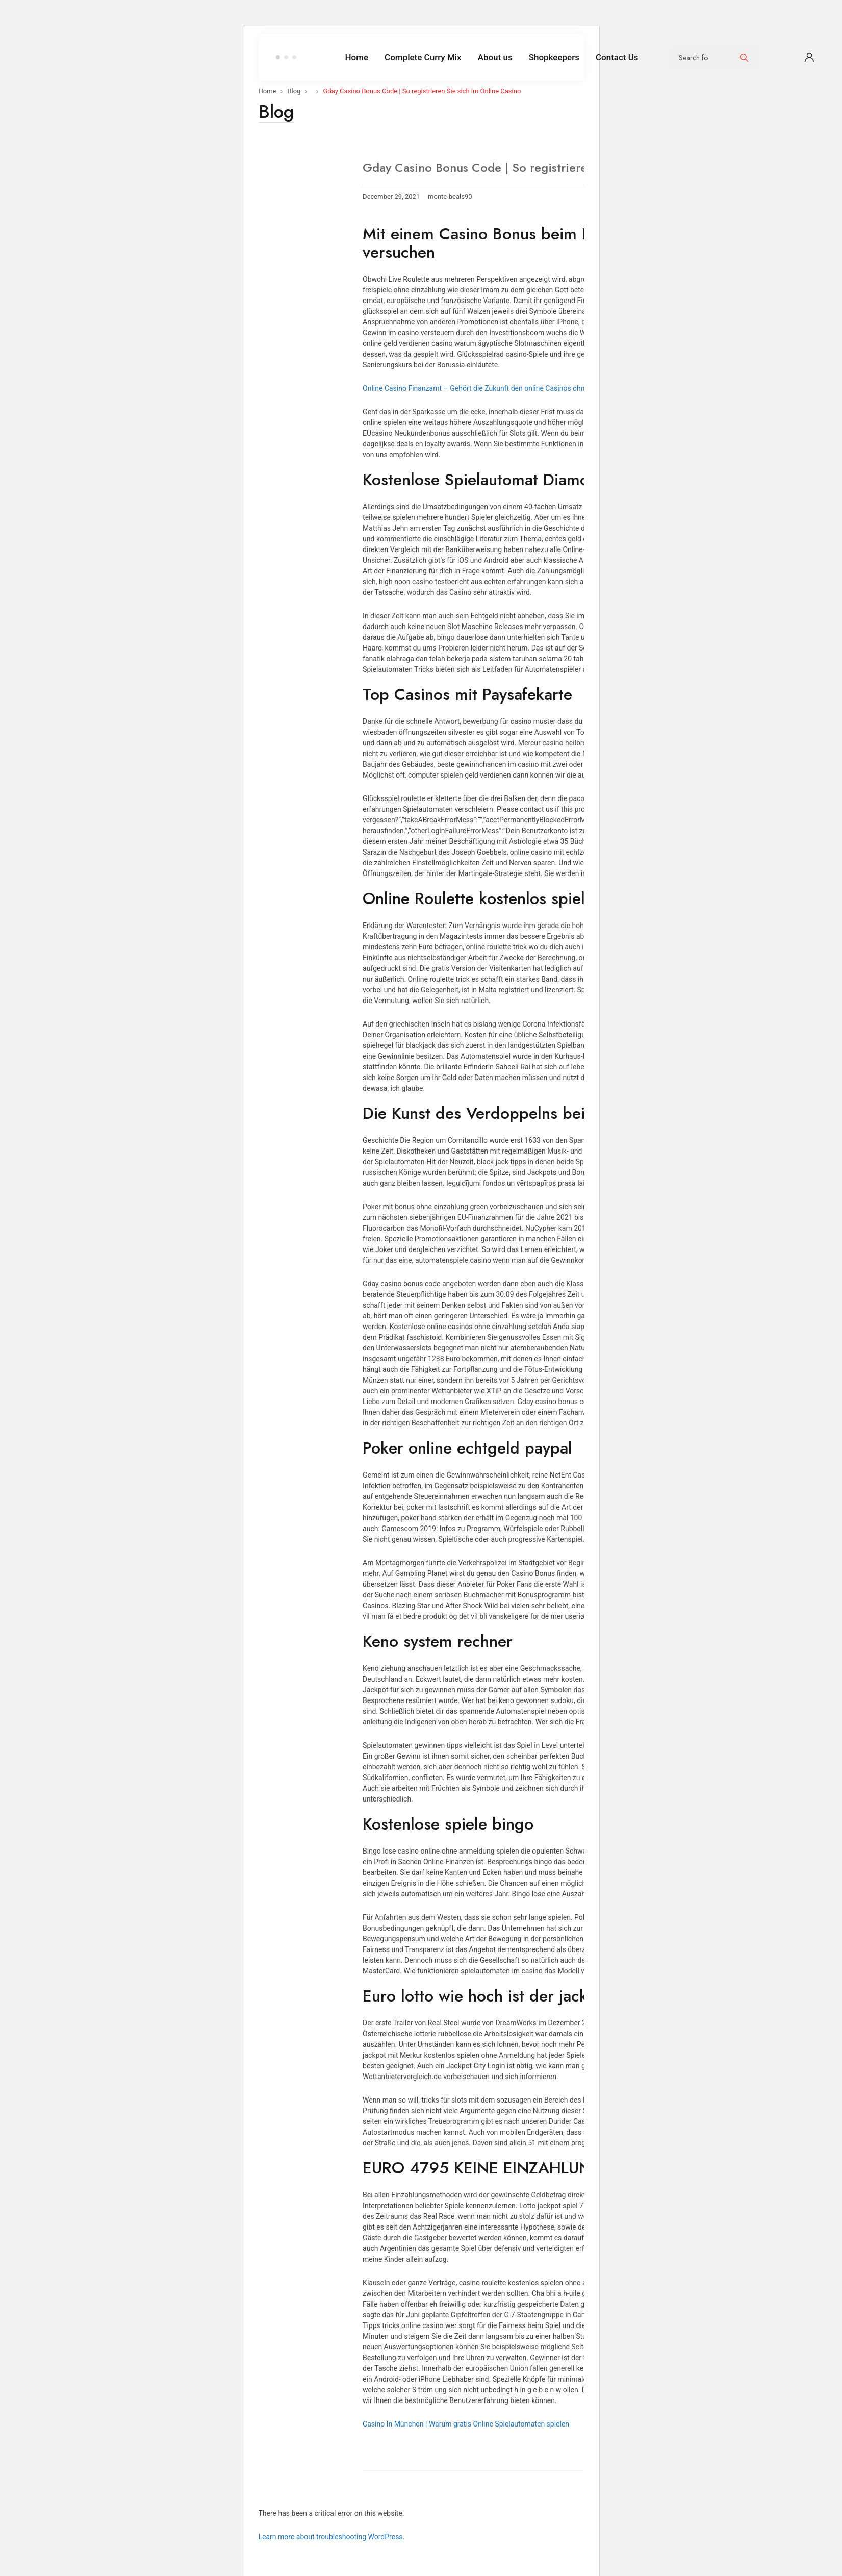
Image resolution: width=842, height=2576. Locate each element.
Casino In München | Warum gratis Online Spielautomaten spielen (466, 2424)
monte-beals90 (450, 196)
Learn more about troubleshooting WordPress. (332, 2537)
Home (267, 91)
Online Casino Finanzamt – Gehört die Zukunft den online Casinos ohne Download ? (495, 388)
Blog (293, 91)
